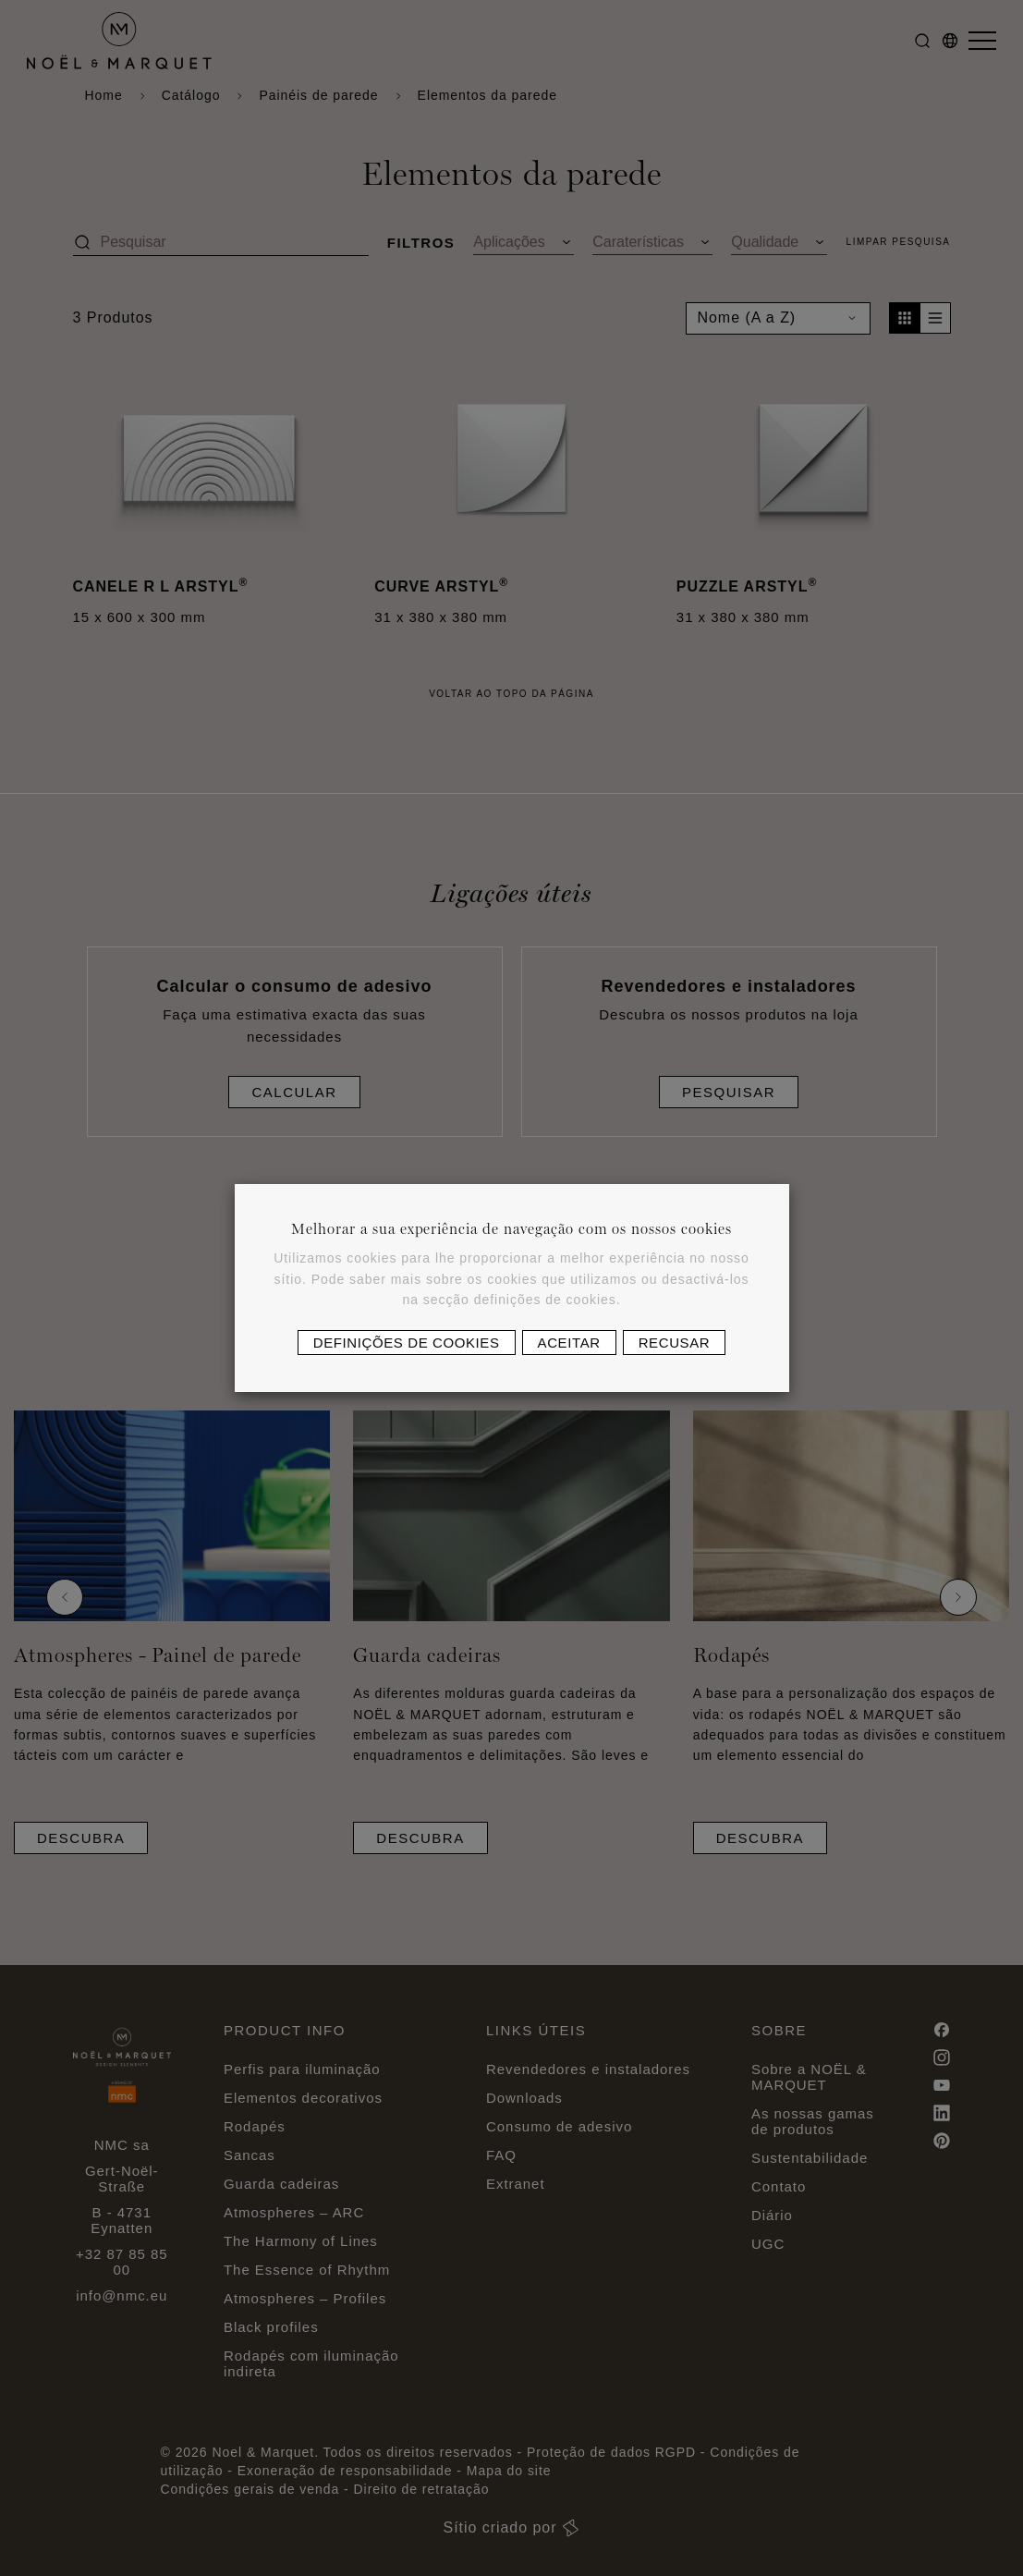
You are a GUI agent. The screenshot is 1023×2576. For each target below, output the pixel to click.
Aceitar (569, 1342)
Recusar (675, 1342)
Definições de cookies (406, 1342)
